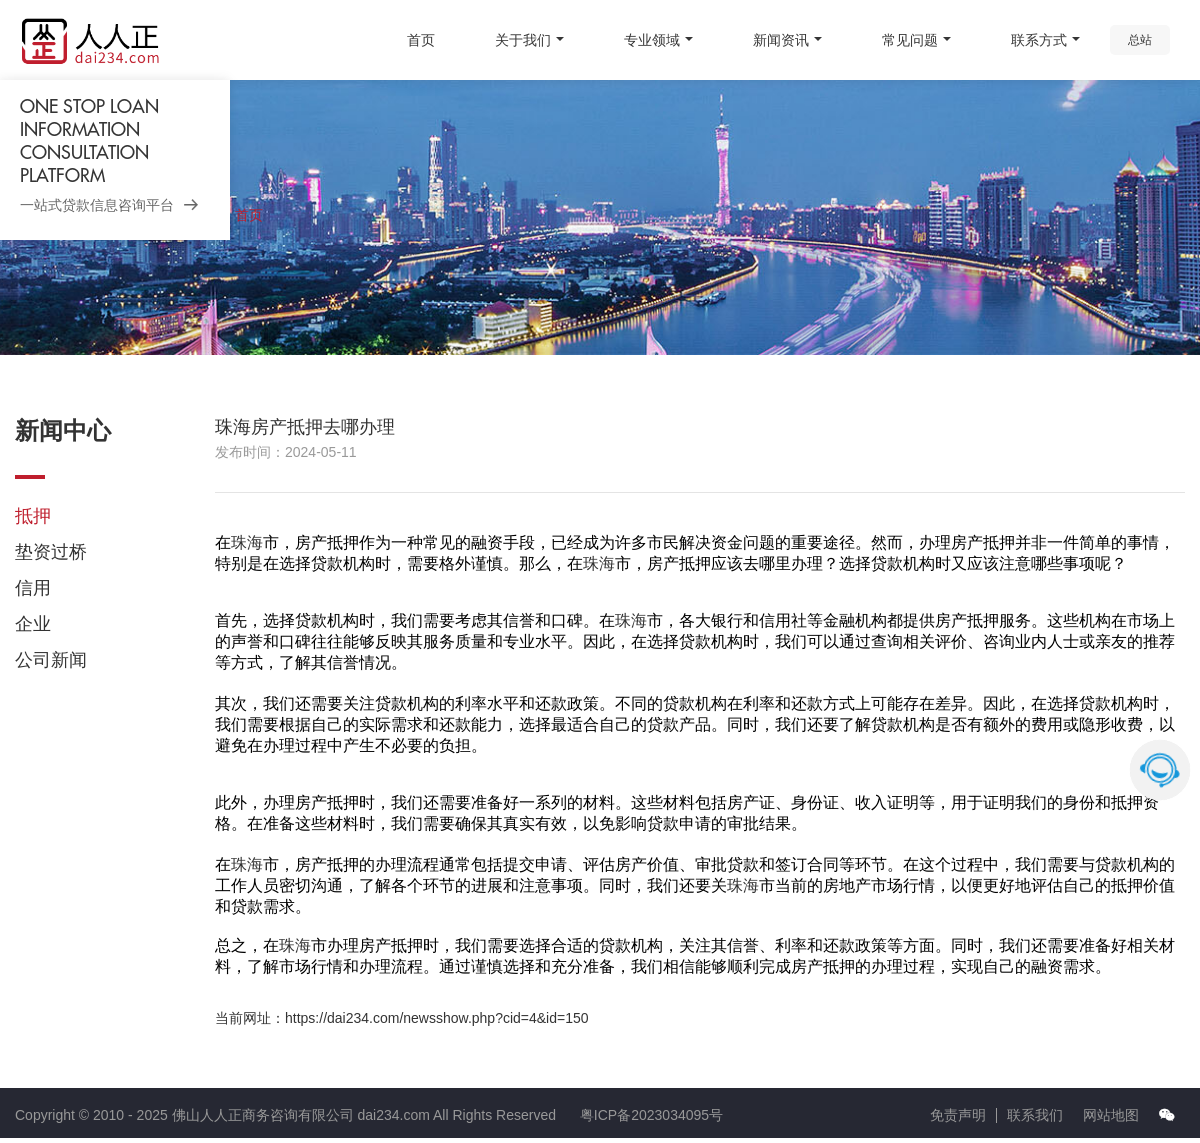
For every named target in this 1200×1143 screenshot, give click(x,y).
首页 (421, 40)
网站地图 (1111, 1115)
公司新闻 (51, 660)
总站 (1140, 40)
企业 (33, 624)
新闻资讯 (781, 40)
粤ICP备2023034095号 (651, 1115)
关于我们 (523, 40)
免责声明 (958, 1115)
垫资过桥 (51, 552)
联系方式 (1039, 40)
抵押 (33, 516)
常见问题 (910, 40)
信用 (33, 588)
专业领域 (652, 40)
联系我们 (1035, 1115)
